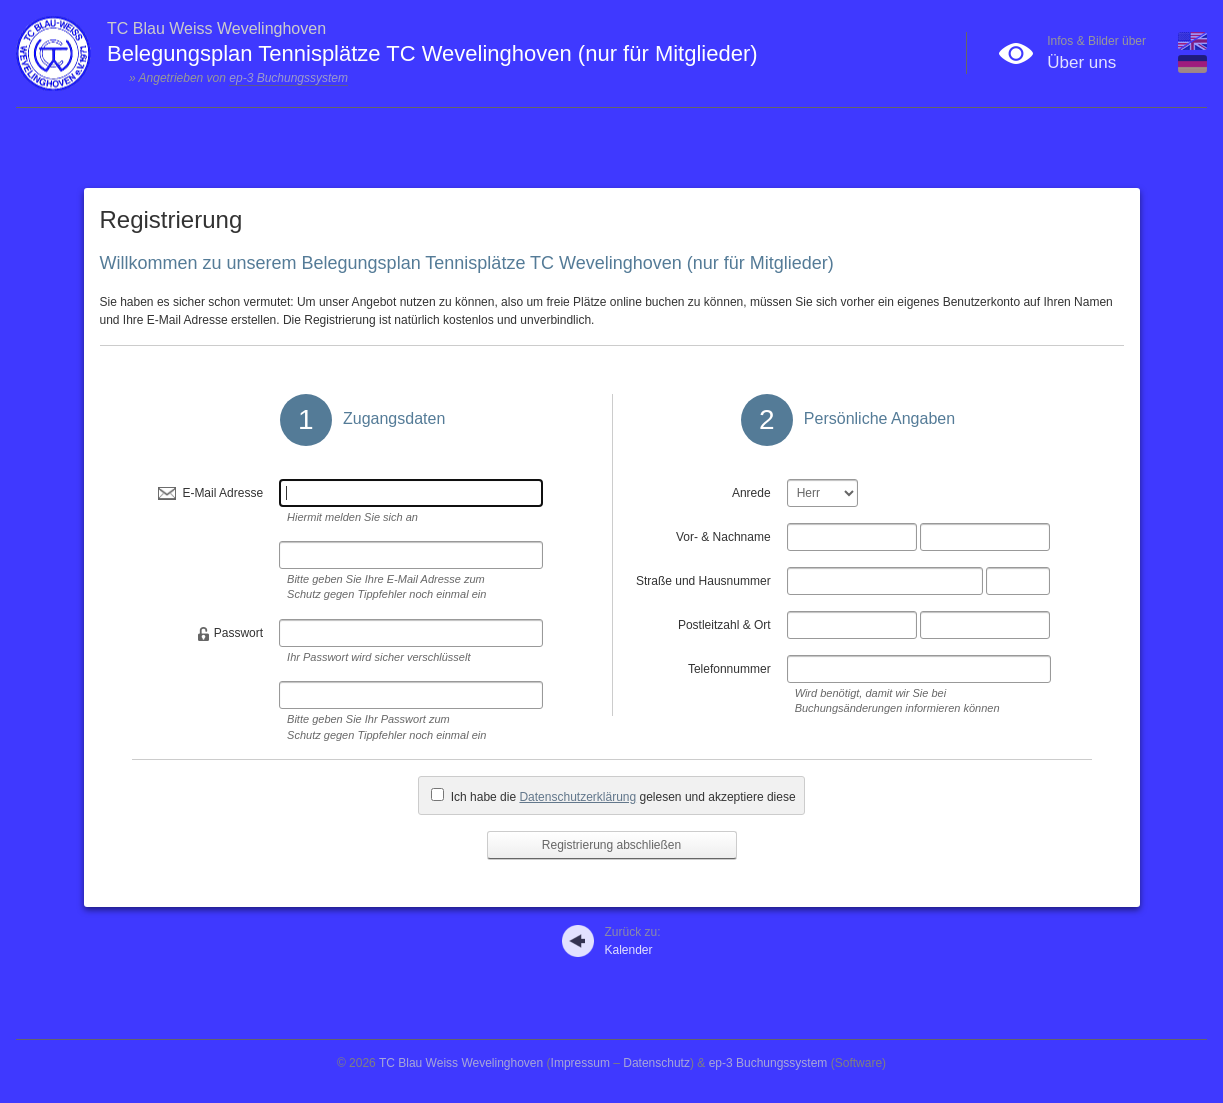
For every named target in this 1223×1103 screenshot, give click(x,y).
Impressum (580, 1063)
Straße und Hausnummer (703, 581)
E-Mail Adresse (222, 493)
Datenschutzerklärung (577, 797)
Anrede (751, 493)
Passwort (238, 633)
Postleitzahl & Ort (724, 625)
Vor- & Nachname (723, 537)
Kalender (632, 941)
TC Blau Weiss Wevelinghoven (461, 1063)
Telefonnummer (729, 669)
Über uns (1081, 62)
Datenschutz (656, 1063)
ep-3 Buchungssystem (288, 78)
